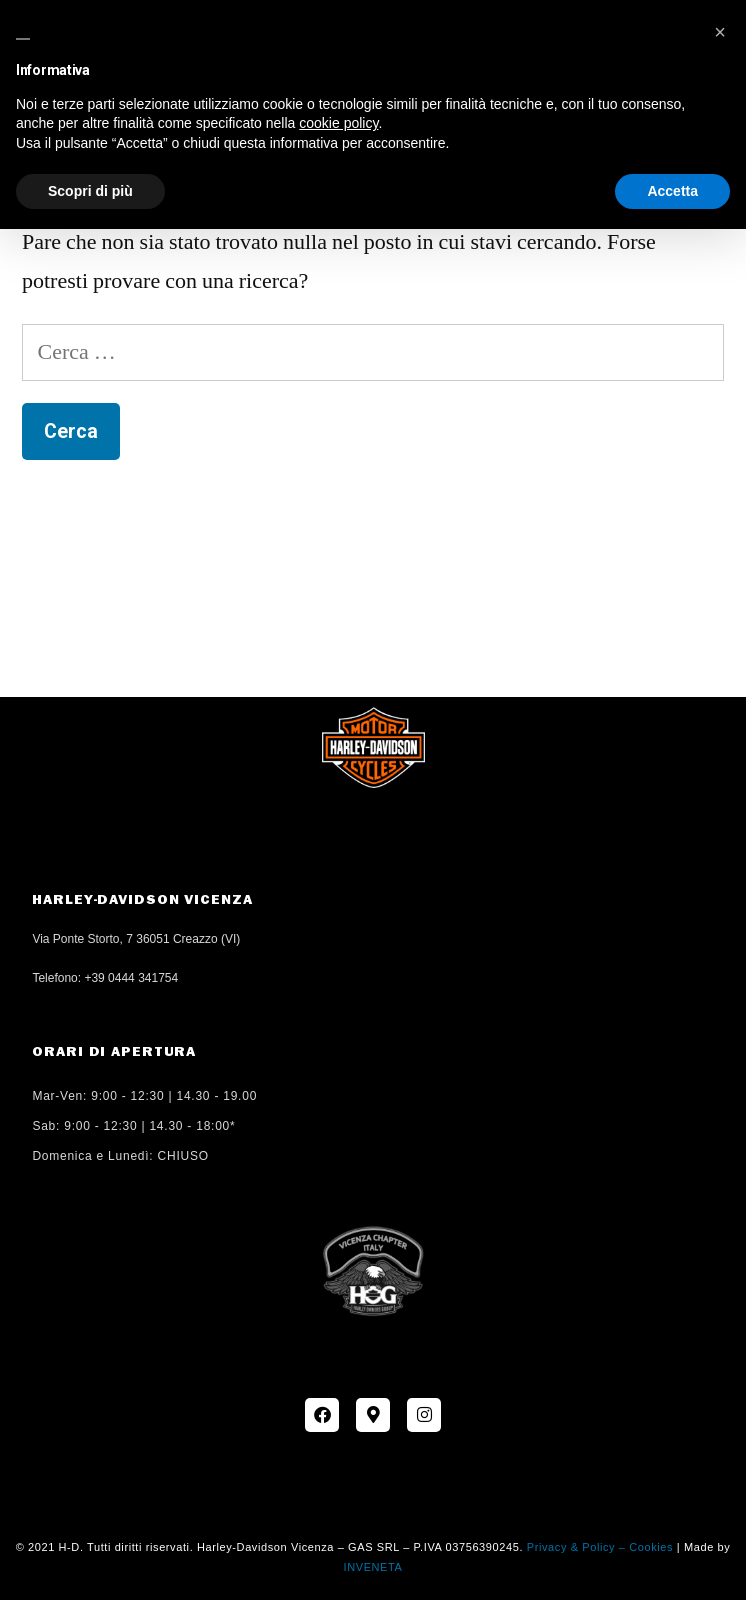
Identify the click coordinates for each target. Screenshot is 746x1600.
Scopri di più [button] (90, 191)
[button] (720, 32)
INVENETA (373, 1567)
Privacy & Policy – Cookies (600, 1547)
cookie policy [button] (338, 123)
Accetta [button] (672, 191)
